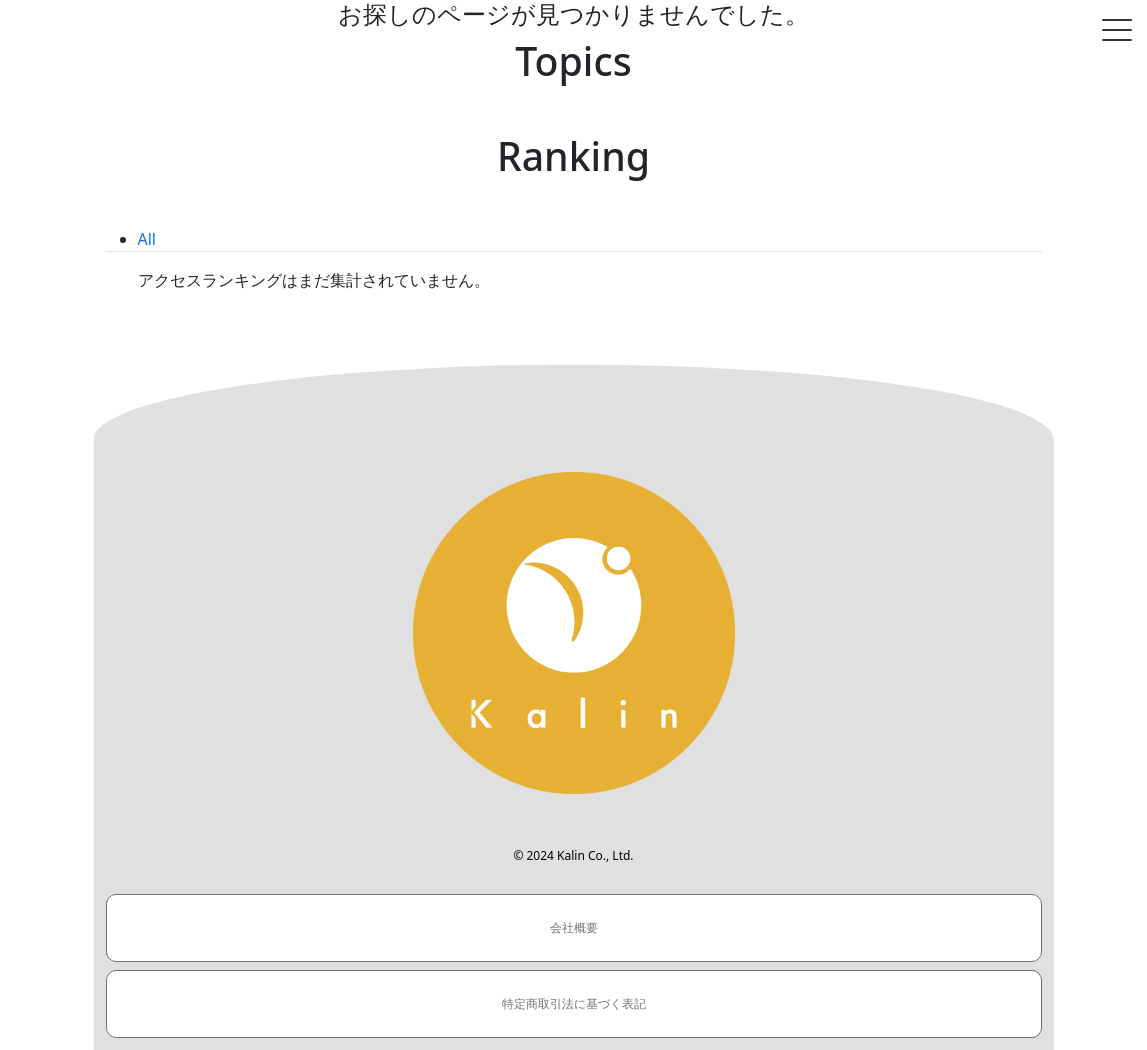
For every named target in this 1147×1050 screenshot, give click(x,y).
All (147, 239)
